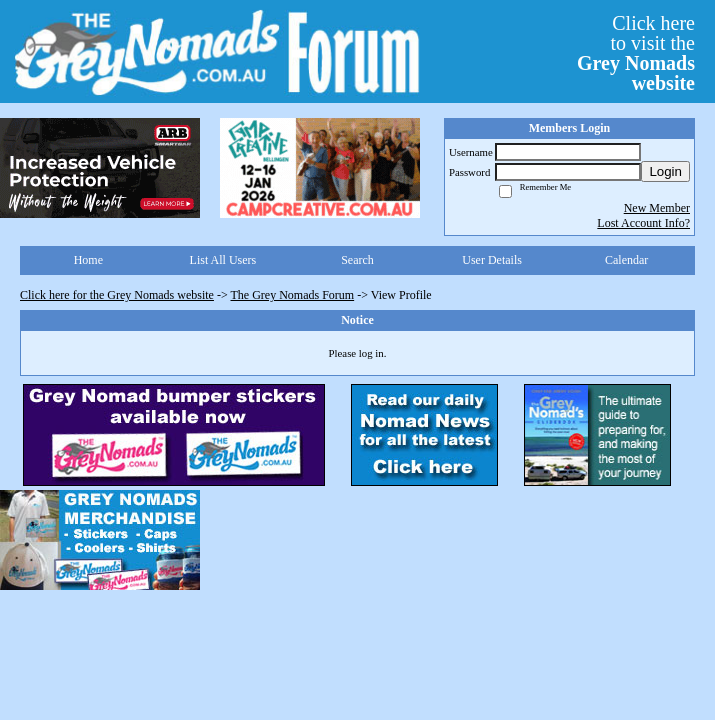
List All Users (223, 260)
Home (88, 260)
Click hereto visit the (636, 53)
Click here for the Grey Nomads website (117, 295)
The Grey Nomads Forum (293, 295)
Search (357, 260)
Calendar (626, 260)
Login (665, 171)
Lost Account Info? (643, 223)
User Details (492, 260)
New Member (657, 208)
